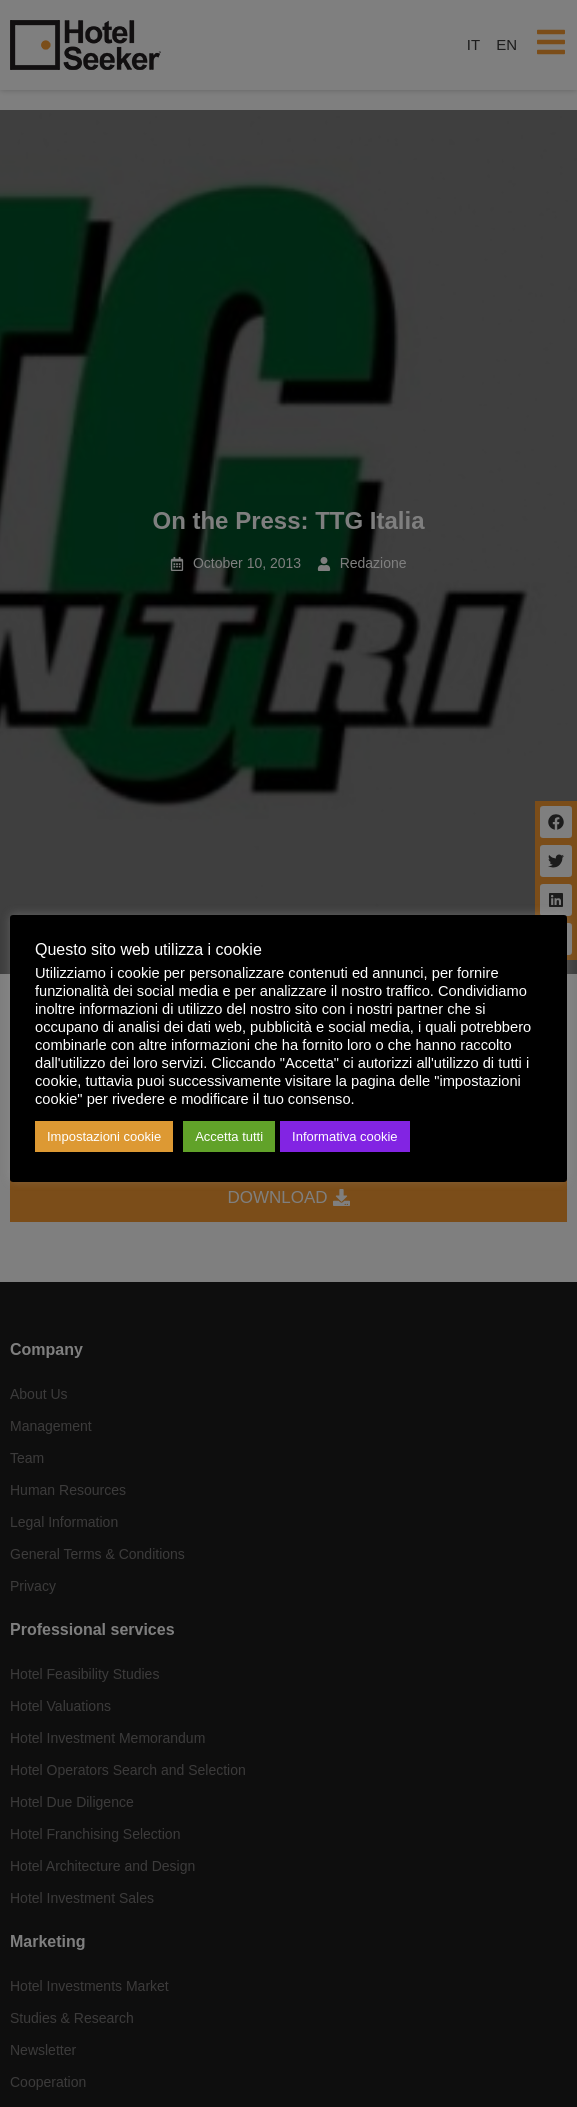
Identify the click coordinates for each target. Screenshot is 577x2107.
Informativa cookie (345, 1136)
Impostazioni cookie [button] (104, 1136)
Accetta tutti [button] (229, 1136)
